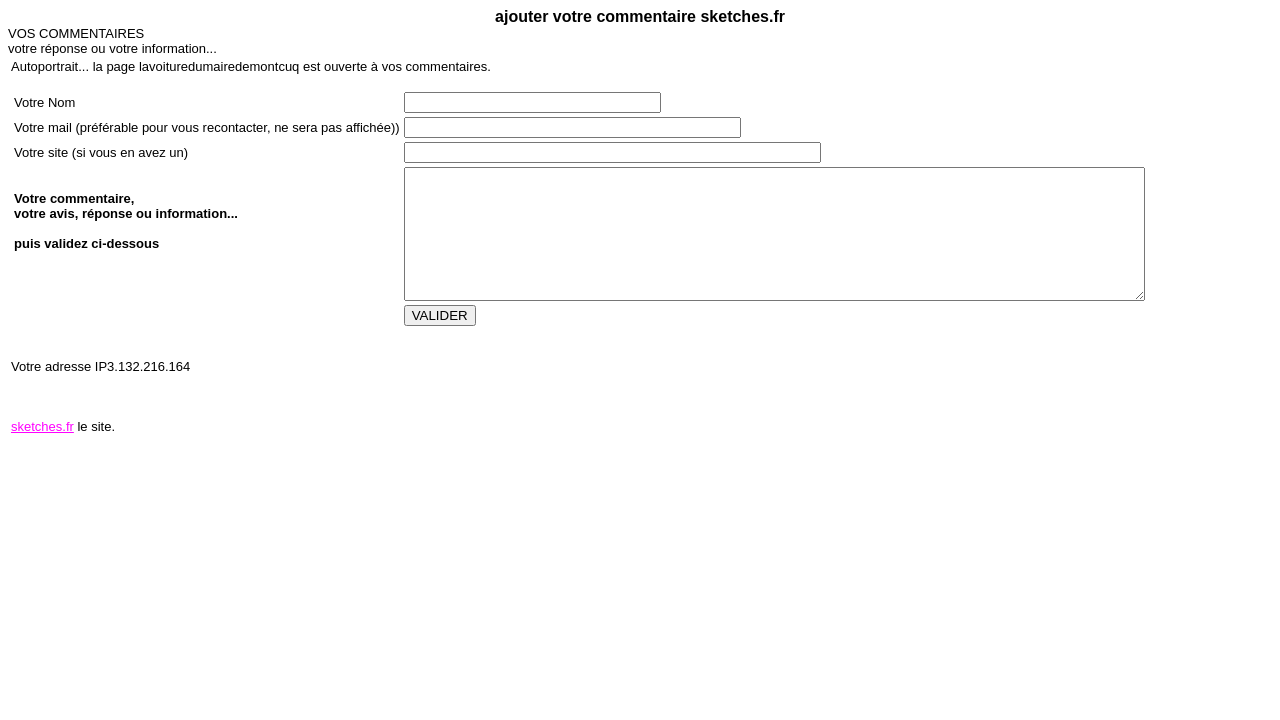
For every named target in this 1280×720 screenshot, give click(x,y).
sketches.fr (42, 426)
